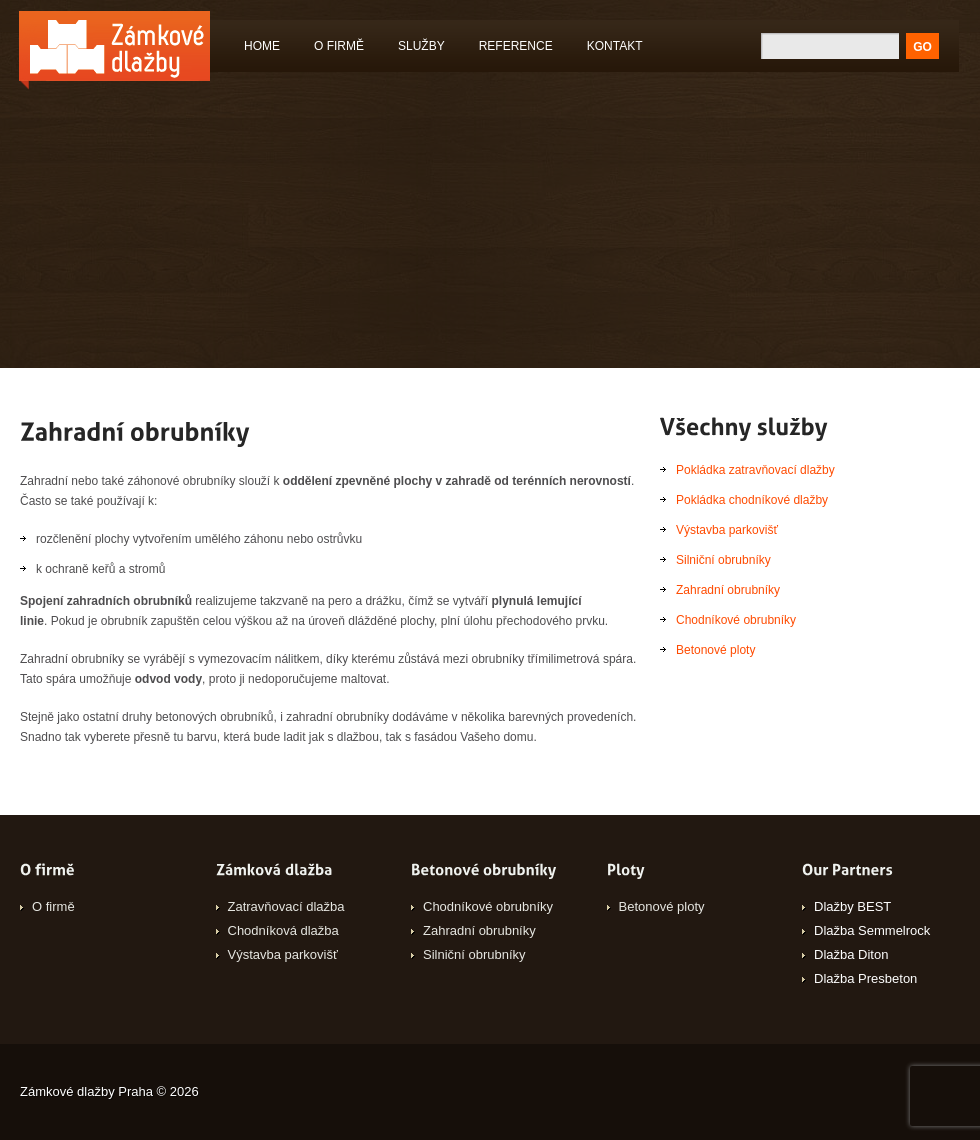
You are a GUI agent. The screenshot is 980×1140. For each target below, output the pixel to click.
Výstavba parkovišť (727, 530)
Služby (417, 49)
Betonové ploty (715, 650)
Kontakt (615, 46)
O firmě (339, 46)
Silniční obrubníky (723, 560)
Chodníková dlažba (283, 930)
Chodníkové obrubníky (736, 620)
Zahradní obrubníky (728, 590)
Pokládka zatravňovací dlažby (755, 470)
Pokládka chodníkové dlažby (752, 500)
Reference (516, 46)
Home (262, 46)
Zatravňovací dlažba (286, 906)
